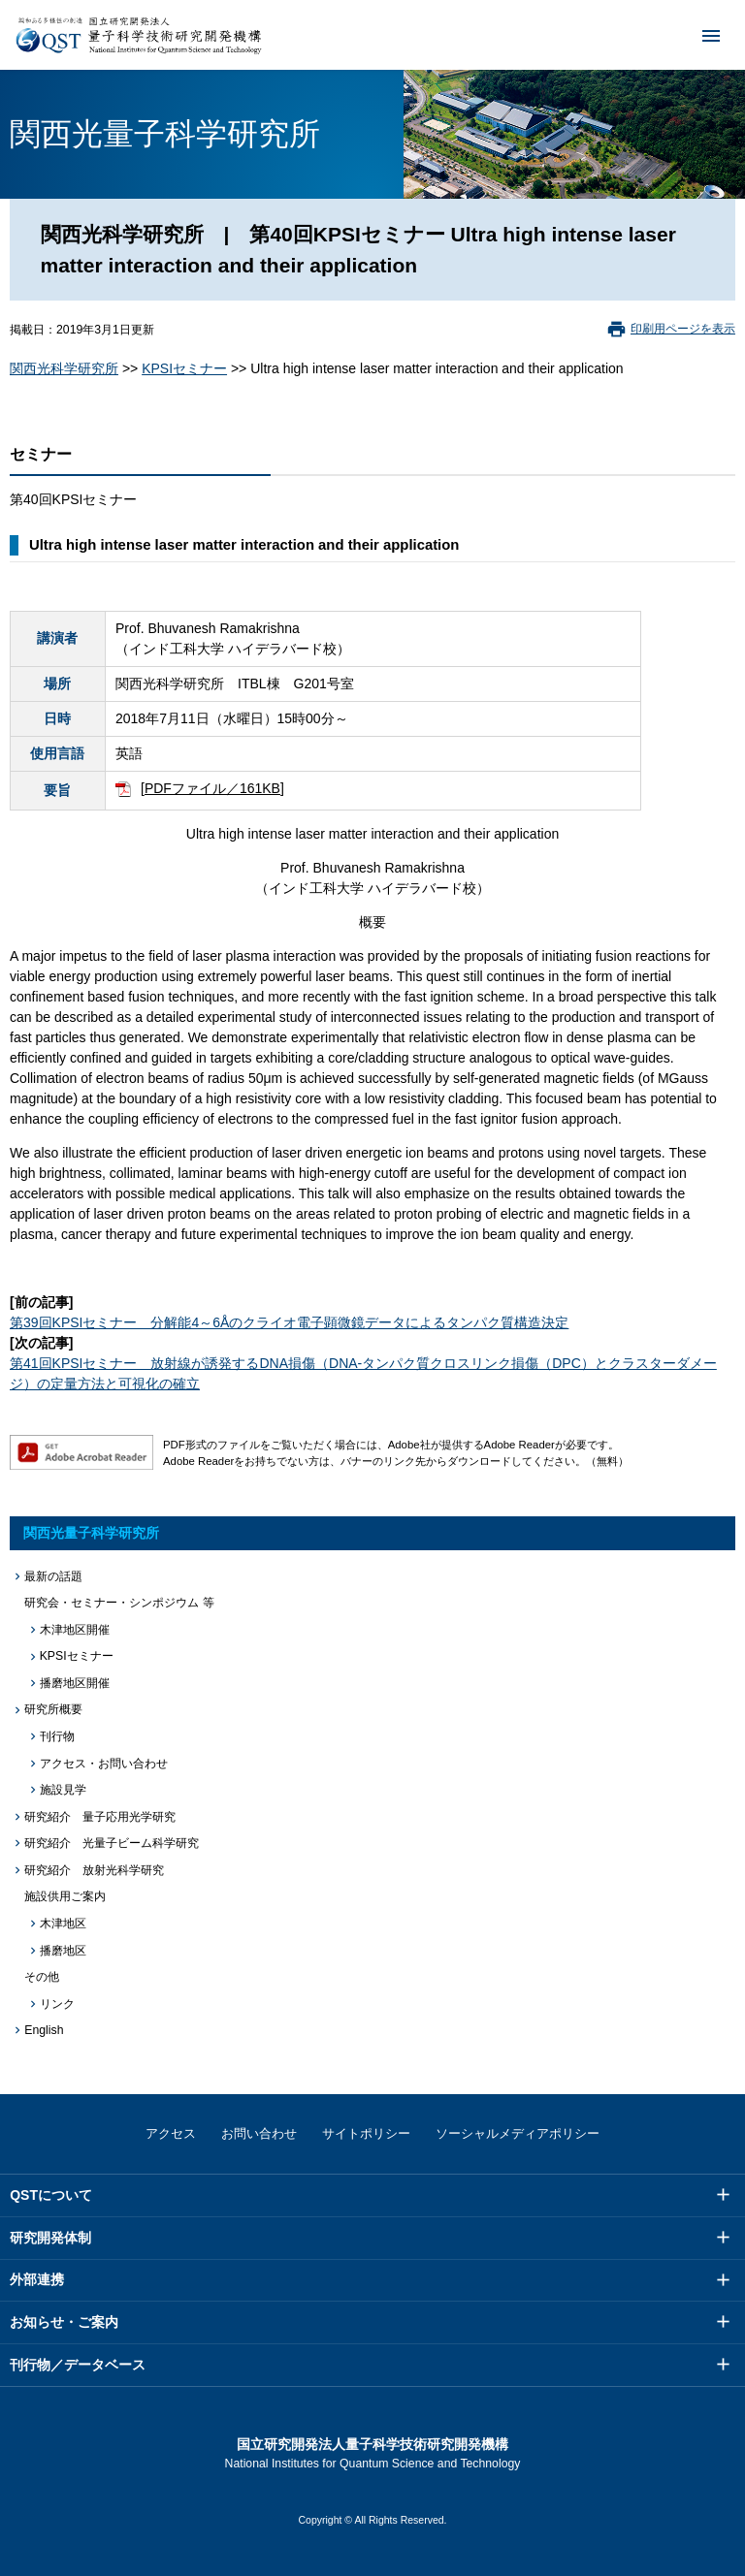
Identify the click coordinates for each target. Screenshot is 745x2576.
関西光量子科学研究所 (91, 1533)
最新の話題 (53, 1576)
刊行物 (57, 1736)
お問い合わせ (259, 2133)
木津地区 (63, 1923)
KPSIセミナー (184, 368)
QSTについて (51, 2195)
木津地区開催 (75, 1630)
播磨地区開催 (75, 1683)
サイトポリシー (366, 2133)
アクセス (171, 2133)
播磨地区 (63, 1950)
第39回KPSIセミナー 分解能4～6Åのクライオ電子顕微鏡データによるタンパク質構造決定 (289, 1322)
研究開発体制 (50, 2237)
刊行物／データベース (78, 2364)
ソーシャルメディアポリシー (517, 2133)
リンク (57, 2004)
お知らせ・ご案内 (64, 2322)
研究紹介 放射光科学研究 (94, 1870)
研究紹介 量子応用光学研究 (100, 1817)
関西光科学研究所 (64, 368)
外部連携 (37, 2279)
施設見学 (63, 1790)
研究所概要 (53, 1709)
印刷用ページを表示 (683, 328)
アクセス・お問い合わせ (104, 1763)
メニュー (698, 35)
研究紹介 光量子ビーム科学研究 (111, 1843)
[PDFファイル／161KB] (212, 788)
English (43, 2030)
